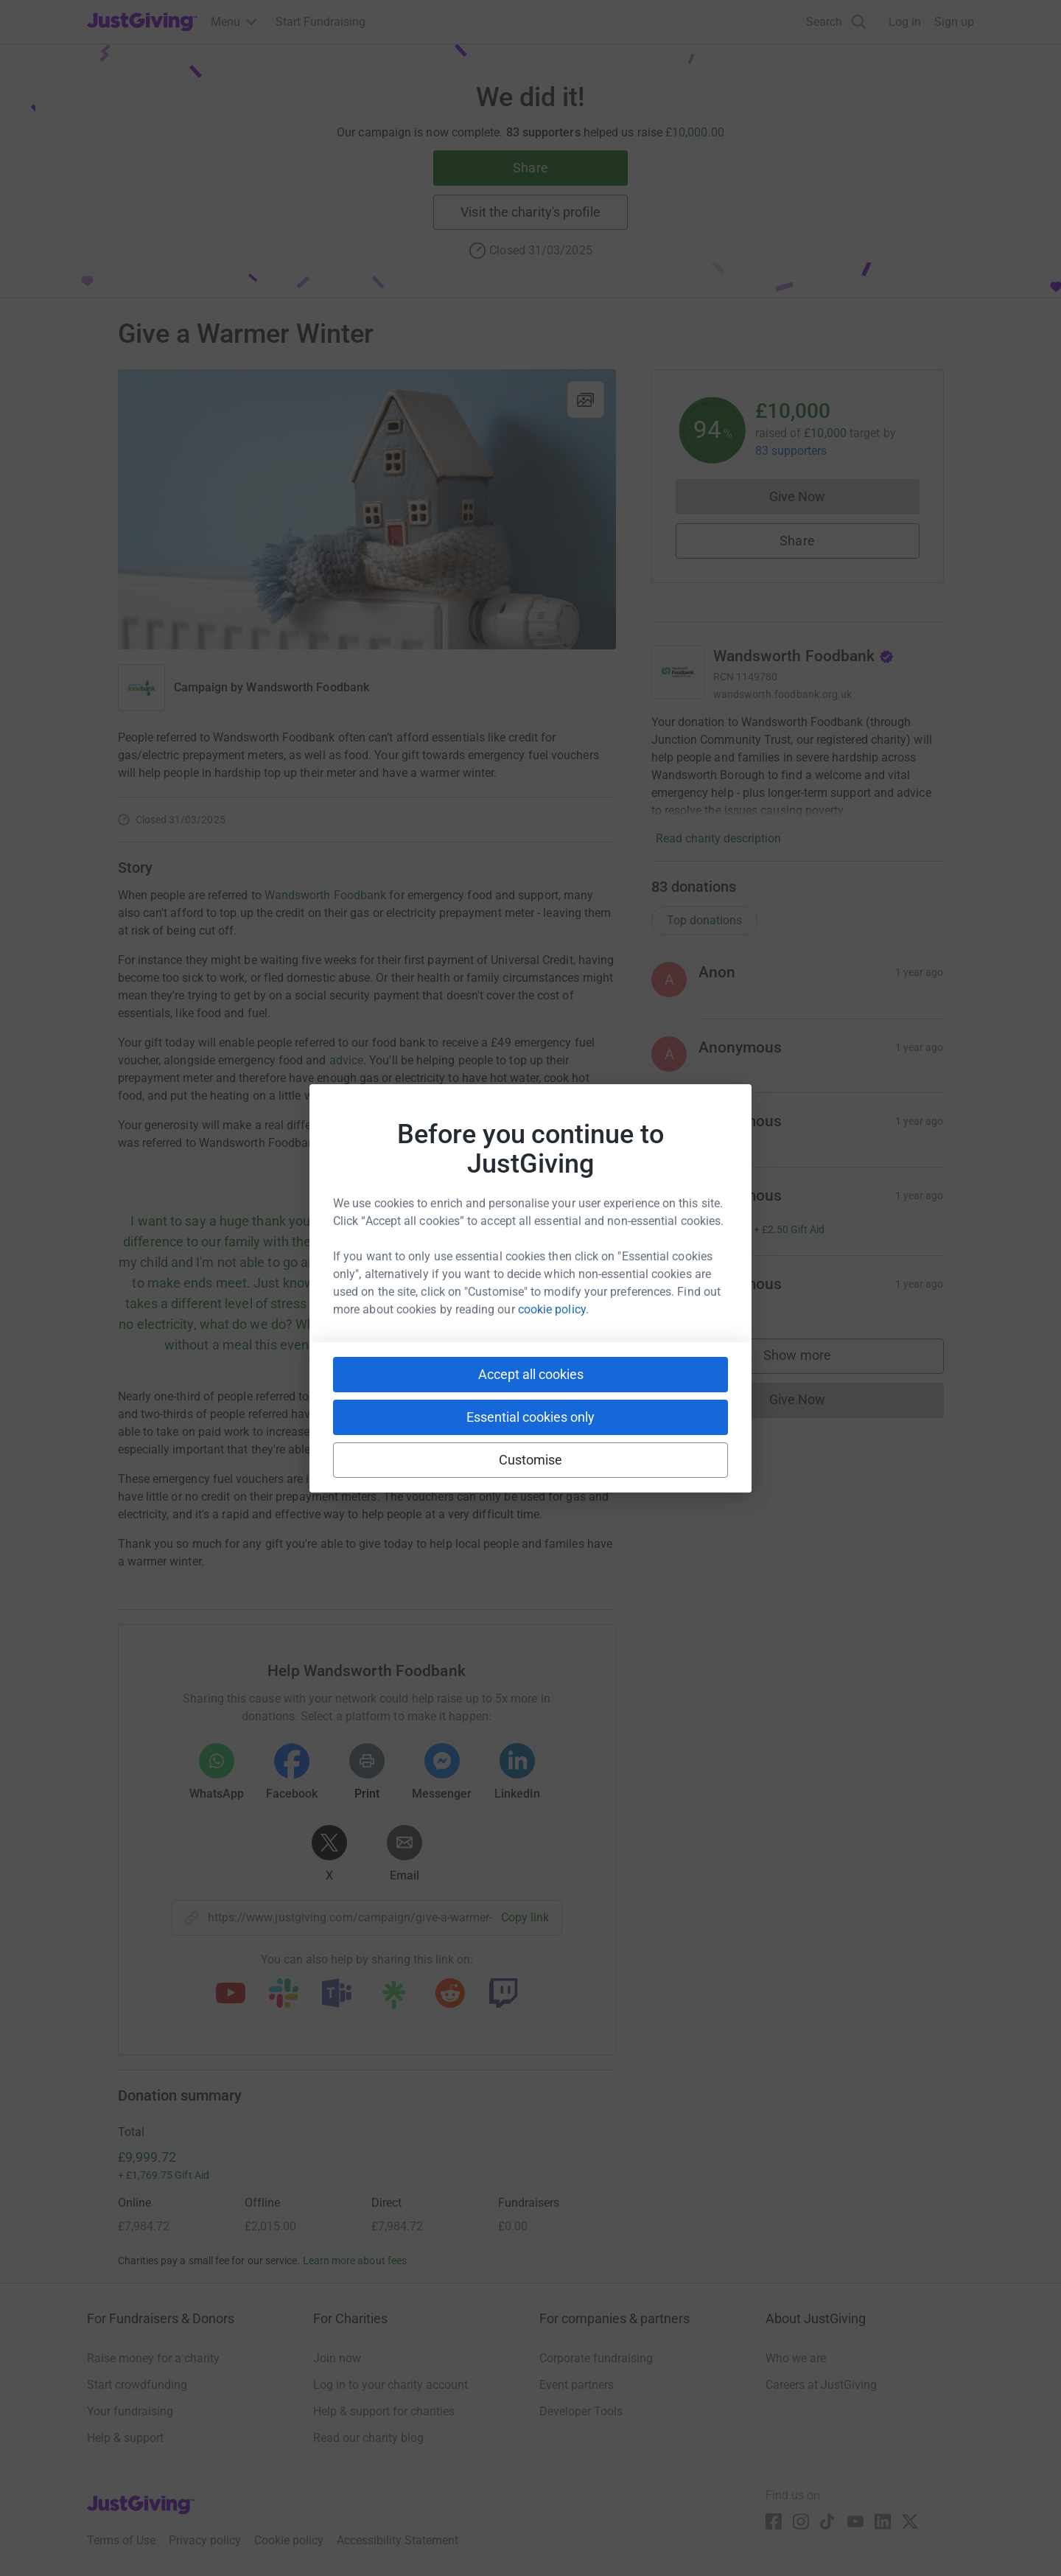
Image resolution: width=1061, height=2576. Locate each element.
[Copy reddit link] (450, 1994)
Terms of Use (121, 2540)
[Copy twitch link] (503, 1994)
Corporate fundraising (596, 2358)
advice (346, 1060)
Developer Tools (581, 2411)
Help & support (125, 2438)
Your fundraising (130, 2411)
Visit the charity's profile (530, 212)
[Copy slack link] (283, 1994)
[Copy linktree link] (393, 1998)
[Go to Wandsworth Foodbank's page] (677, 672)
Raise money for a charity (153, 2358)
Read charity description (718, 838)
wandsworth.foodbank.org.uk (782, 694)
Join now (337, 2358)
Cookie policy (288, 2540)
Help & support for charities (384, 2411)
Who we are (796, 2358)
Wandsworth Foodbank (307, 687)
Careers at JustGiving (821, 2385)
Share (530, 167)
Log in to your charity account (390, 2385)
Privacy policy (205, 2540)
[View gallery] (585, 399)
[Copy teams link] (336, 1994)
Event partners (576, 2385)
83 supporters (791, 451)
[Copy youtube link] (230, 1994)
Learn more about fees (355, 2260)
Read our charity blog (368, 2438)
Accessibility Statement (397, 2540)
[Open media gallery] (367, 509)
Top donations (704, 920)
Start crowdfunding (137, 2385)
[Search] (836, 21)
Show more (812, 1358)
